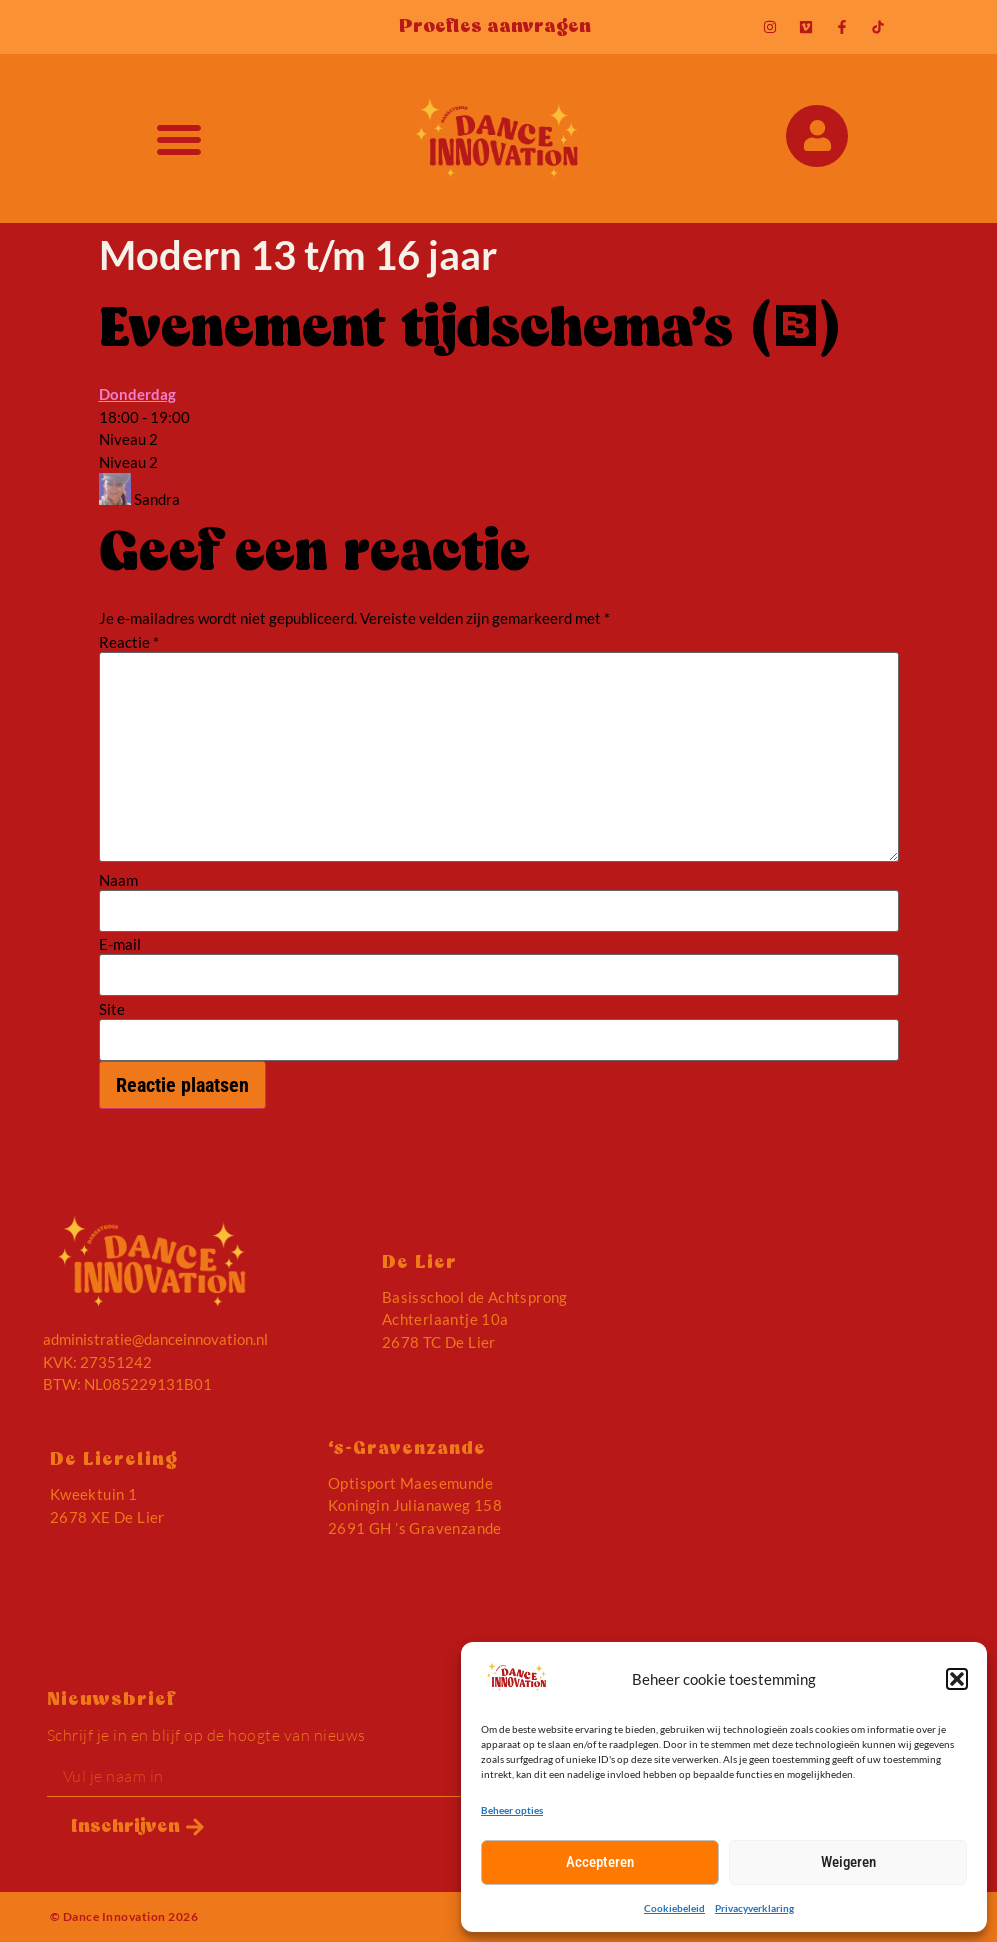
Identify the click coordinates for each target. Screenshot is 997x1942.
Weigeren (848, 1862)
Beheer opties (512, 1810)
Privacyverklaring (754, 1908)
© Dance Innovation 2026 (124, 1916)
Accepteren (600, 1862)
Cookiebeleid (674, 1908)
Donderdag (137, 394)
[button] (957, 1679)
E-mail (120, 944)
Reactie (129, 642)
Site (112, 1009)
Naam (118, 880)
